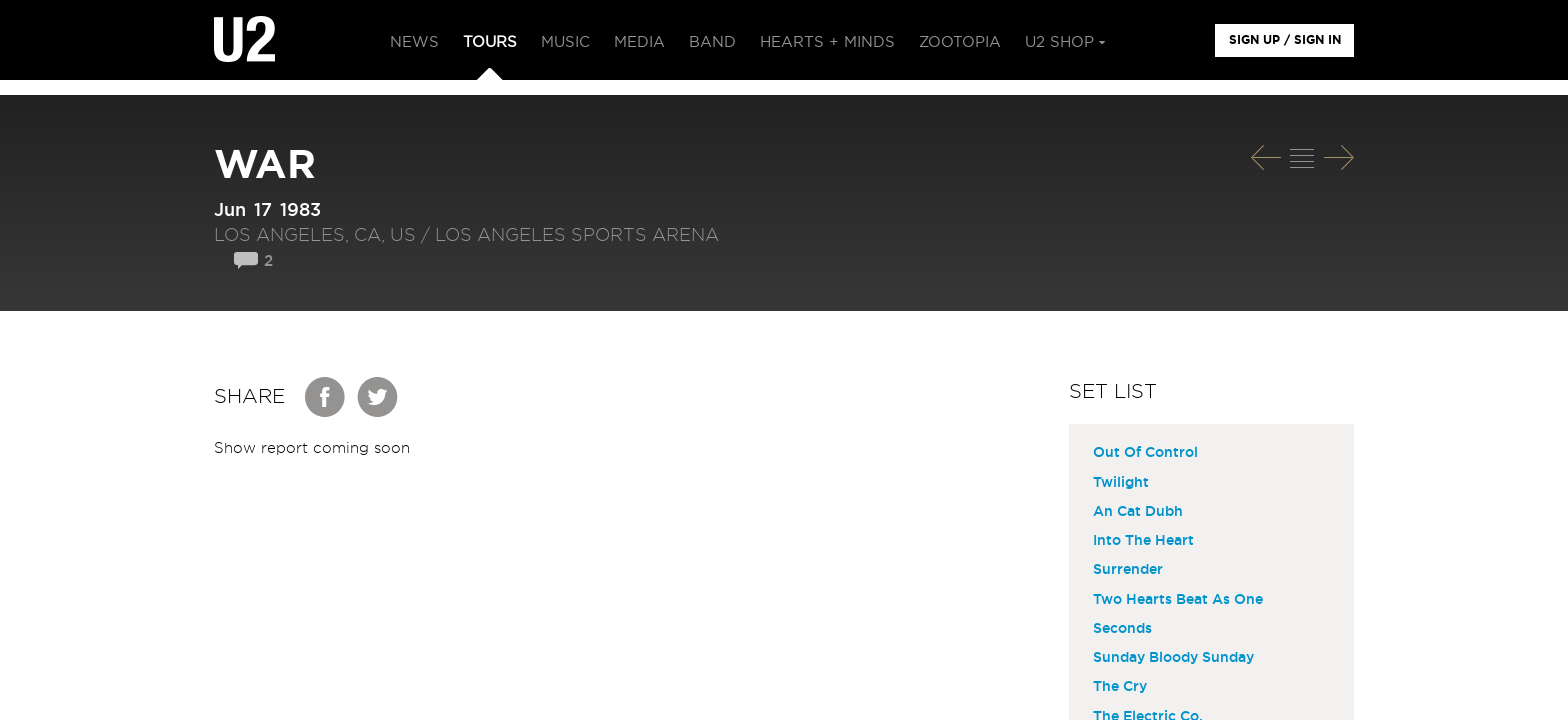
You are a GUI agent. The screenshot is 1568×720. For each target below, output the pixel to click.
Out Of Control (1145, 453)
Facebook (326, 397)
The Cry (1120, 687)
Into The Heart (1143, 541)
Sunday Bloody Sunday (1173, 658)
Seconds (1122, 629)
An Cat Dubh (1138, 512)
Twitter (378, 397)
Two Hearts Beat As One (1178, 600)
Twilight (1121, 483)
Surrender (1128, 570)
